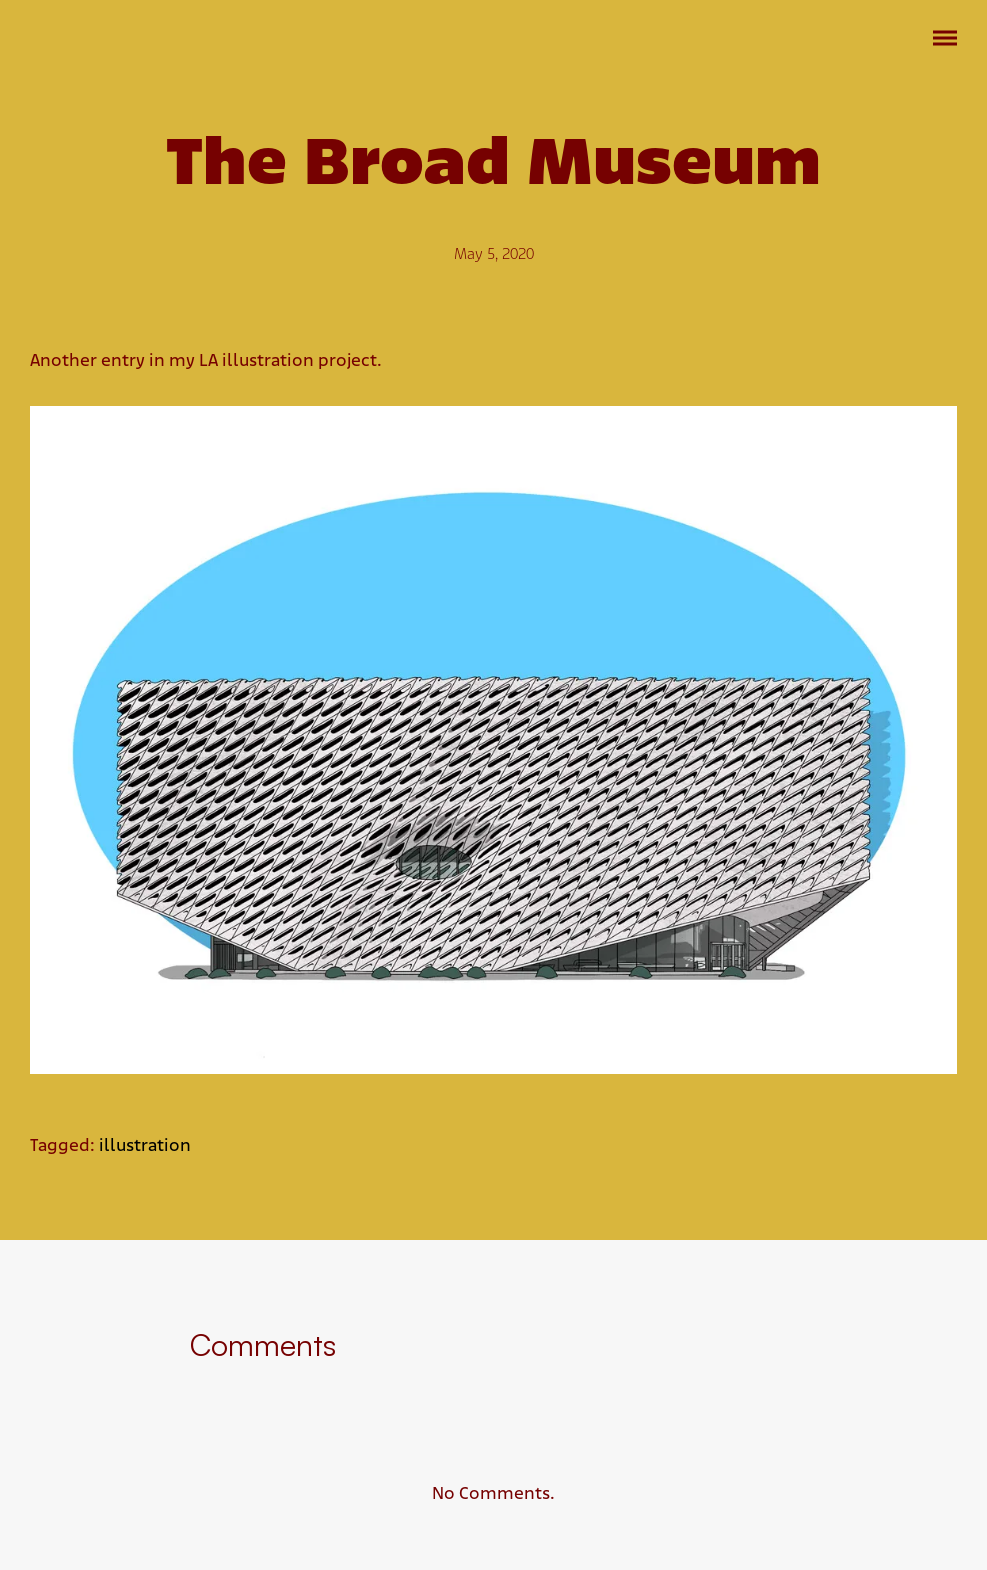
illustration (145, 1146)
